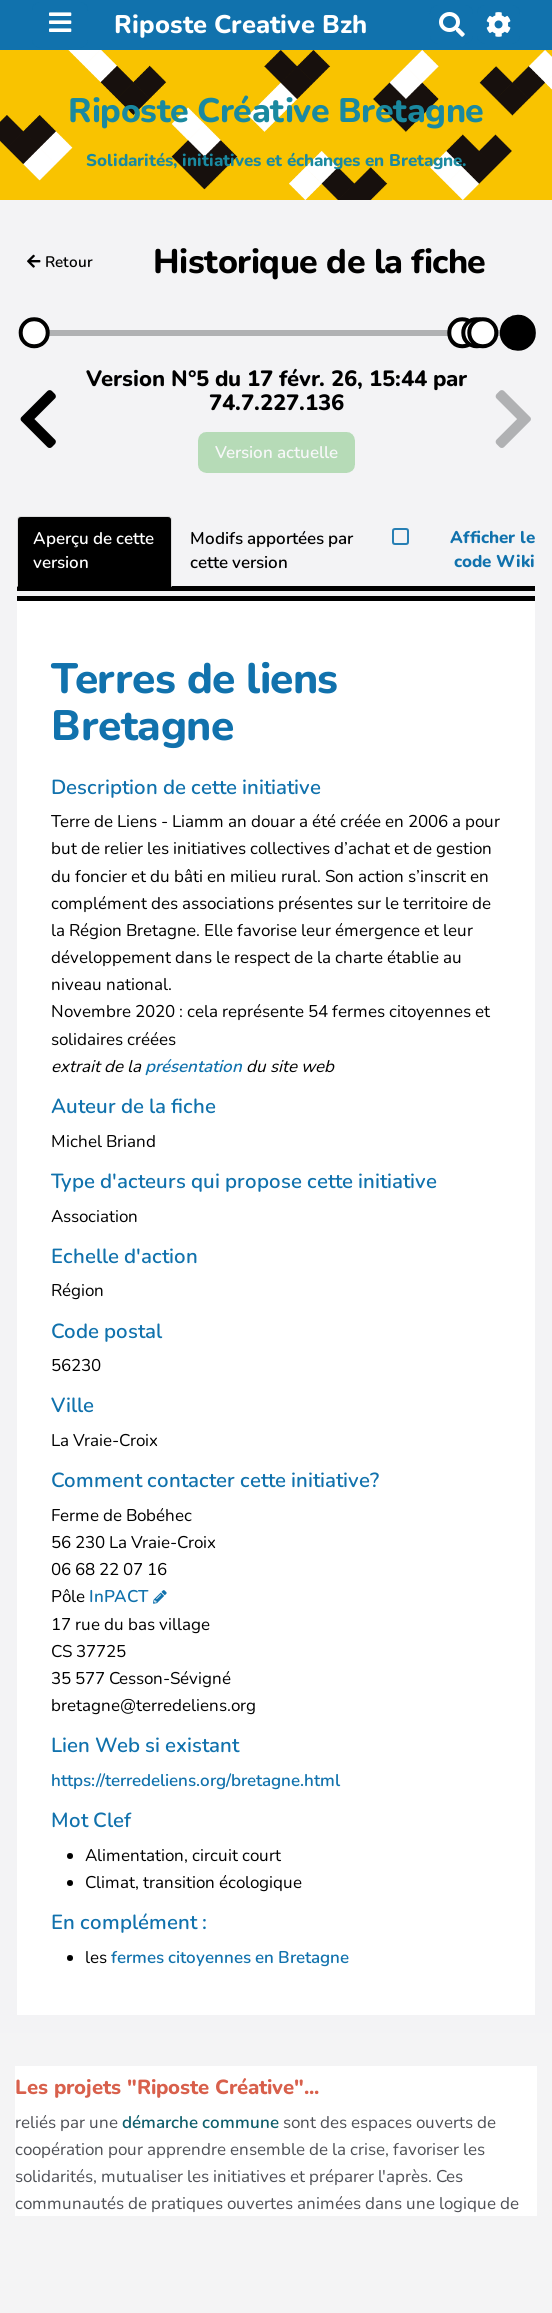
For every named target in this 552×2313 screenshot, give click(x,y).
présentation (195, 1066)
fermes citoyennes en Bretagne (230, 1957)
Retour (60, 262)
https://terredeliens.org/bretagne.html (195, 1780)
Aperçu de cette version (93, 550)
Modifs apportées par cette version (271, 550)
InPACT (118, 1596)
